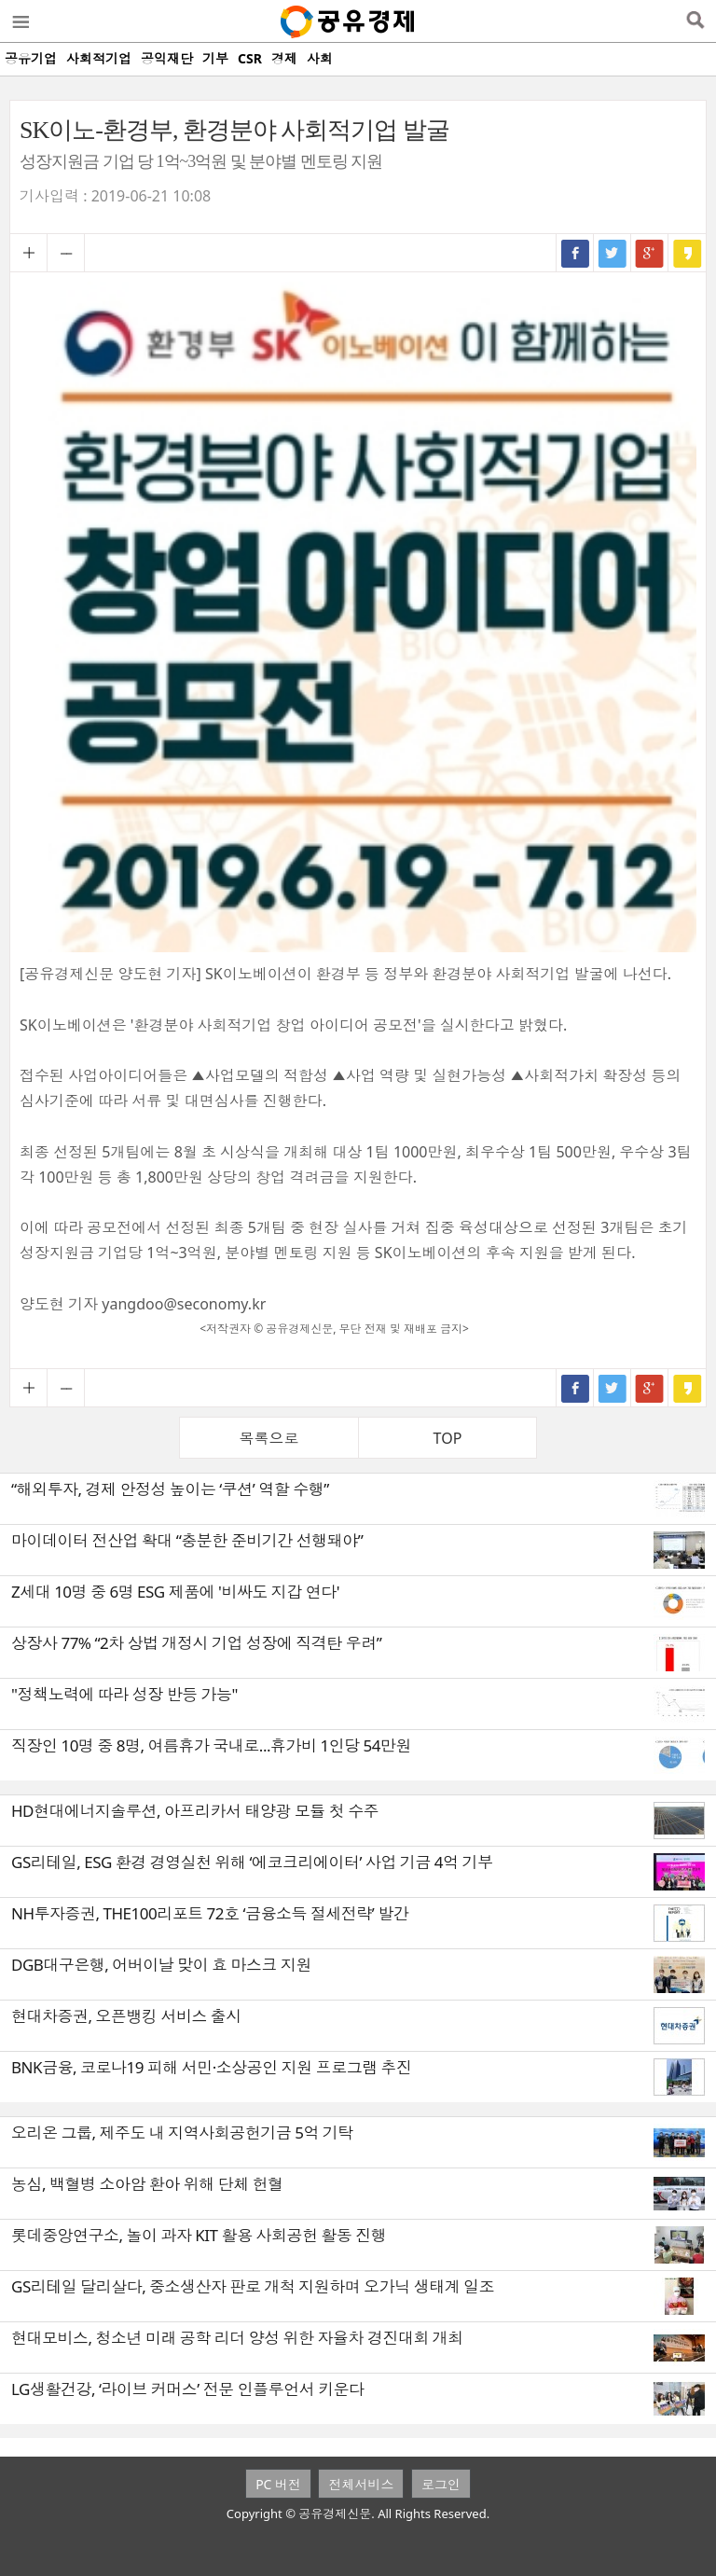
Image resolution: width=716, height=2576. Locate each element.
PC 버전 (278, 2484)
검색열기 (695, 21)
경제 (284, 58)
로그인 (441, 2484)
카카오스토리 (687, 252)
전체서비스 (360, 2484)
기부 (215, 58)
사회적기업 (98, 58)
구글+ (649, 252)
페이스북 (575, 252)
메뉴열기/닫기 (19, 21)
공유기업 (31, 58)
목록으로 (269, 1438)
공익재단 (167, 58)
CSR (250, 58)
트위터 (612, 252)
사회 (320, 58)
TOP (448, 1438)
